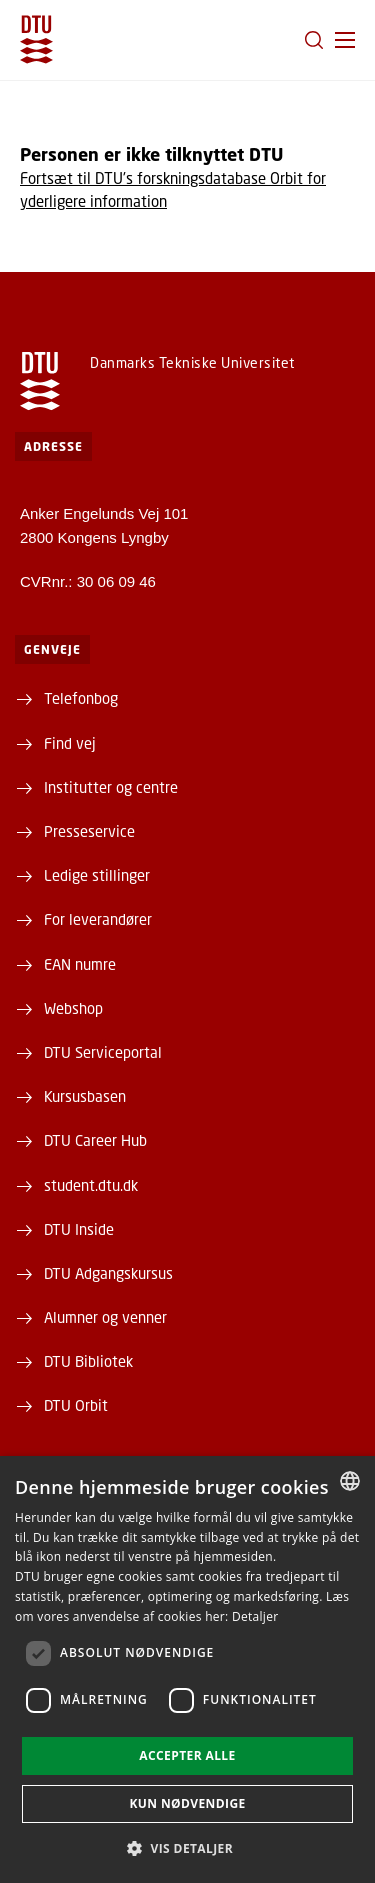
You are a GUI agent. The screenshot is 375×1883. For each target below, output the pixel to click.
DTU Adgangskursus (108, 1273)
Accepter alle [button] (187, 1755)
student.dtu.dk (91, 1185)
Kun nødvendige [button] (187, 1803)
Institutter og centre (111, 787)
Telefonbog (81, 698)
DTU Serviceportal (103, 1052)
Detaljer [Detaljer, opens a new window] (255, 1616)
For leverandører (98, 919)
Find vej (70, 743)
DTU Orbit (76, 1405)
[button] (345, 40)
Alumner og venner (105, 1317)
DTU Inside (79, 1229)
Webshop (73, 1008)
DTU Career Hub (95, 1140)
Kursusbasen (85, 1096)
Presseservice (89, 831)
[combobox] (350, 1481)
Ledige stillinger (97, 875)
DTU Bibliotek (88, 1361)
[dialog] (187, 1669)
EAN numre (80, 964)
